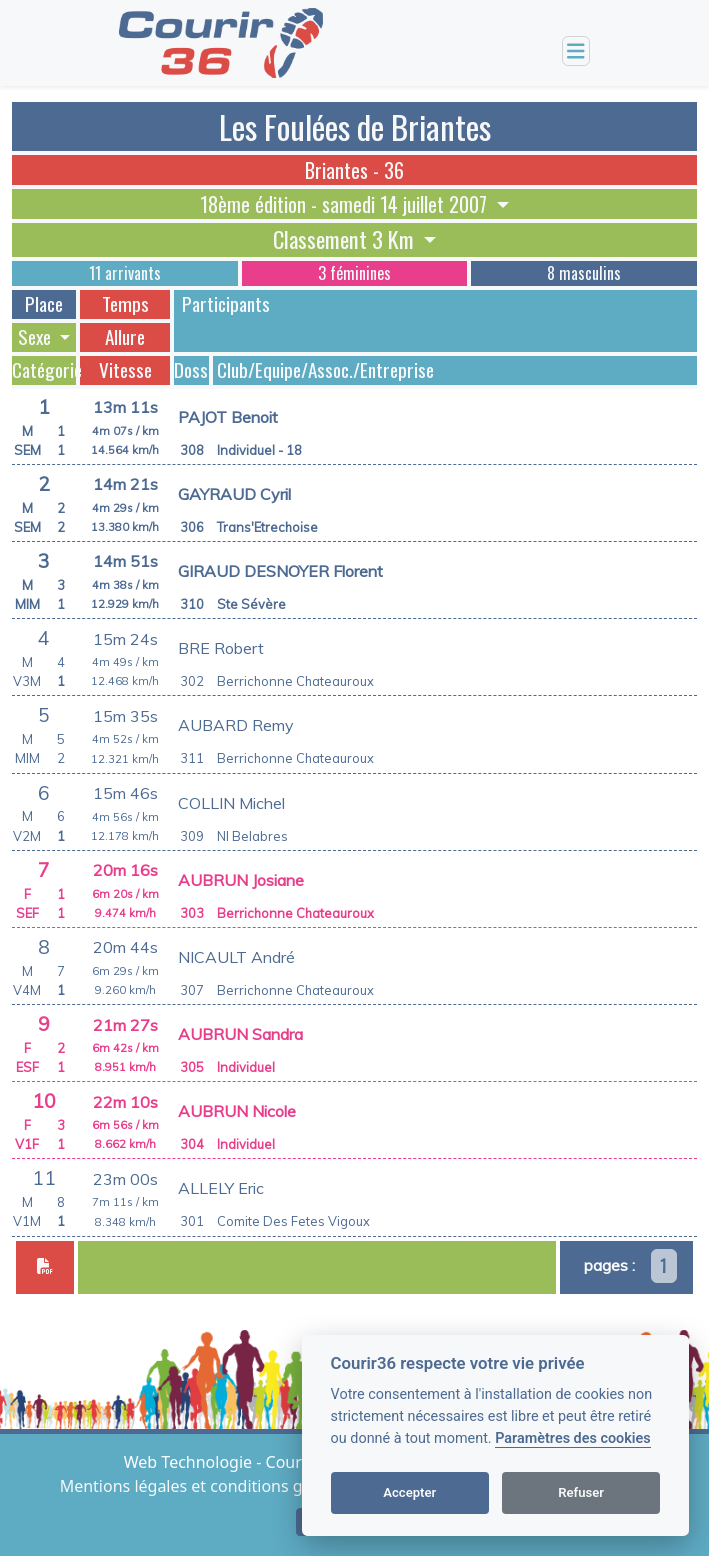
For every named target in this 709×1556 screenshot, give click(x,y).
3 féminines (354, 273)
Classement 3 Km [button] (346, 239)
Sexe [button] (36, 337)
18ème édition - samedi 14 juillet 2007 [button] (346, 204)
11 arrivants (125, 273)
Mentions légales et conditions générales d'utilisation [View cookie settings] (261, 1486)
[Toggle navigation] (576, 51)
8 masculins (584, 273)
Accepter (409, 1492)
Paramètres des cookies (572, 1438)
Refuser (581, 1492)
